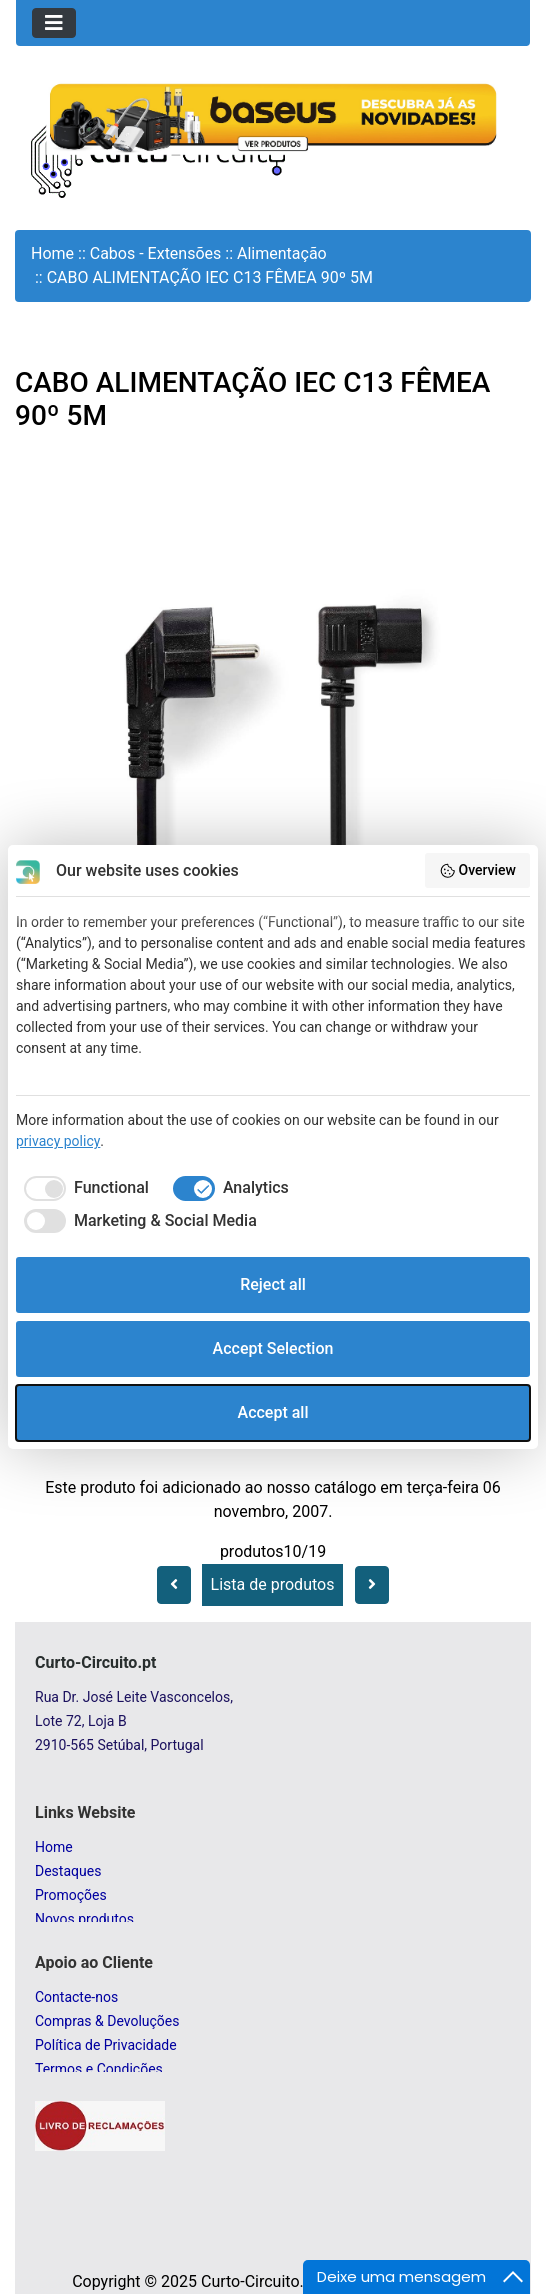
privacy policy (58, 1141)
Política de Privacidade (106, 2045)
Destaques (68, 1871)
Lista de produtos (273, 1584)
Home (52, 253)
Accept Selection (273, 1348)
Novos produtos (84, 1919)
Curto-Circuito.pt (259, 2281)
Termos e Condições (99, 2069)
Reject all (273, 1284)
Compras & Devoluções (107, 2021)
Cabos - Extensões (156, 253)
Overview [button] (477, 871)
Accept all (273, 1412)
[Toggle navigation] (54, 23)
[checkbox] (82, 1188)
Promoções (71, 1895)
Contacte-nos (76, 1997)
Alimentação (282, 253)
